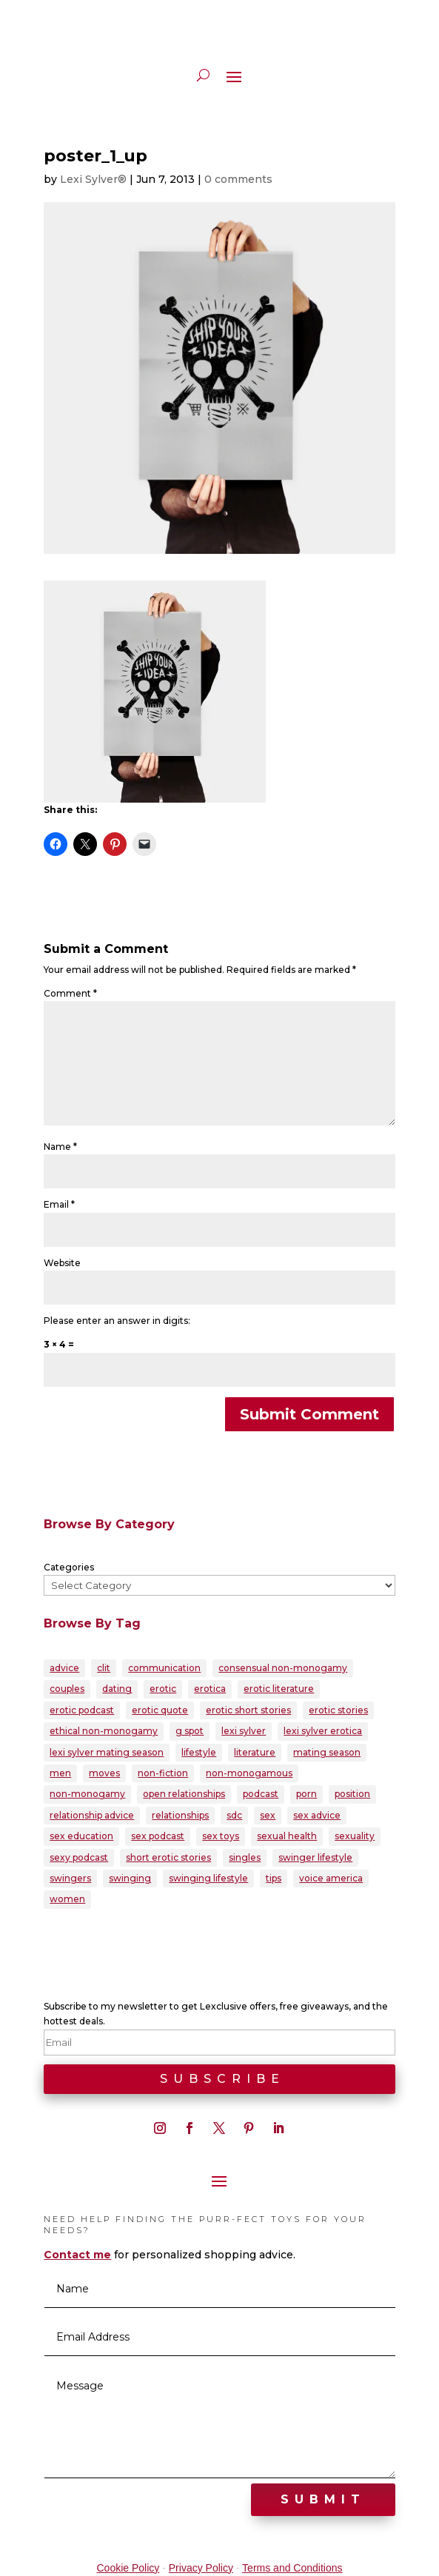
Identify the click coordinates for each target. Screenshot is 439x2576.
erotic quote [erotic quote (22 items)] (160, 1710)
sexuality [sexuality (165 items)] (355, 1835)
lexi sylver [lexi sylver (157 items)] (243, 1730)
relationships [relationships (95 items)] (180, 1815)
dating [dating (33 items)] (117, 1688)
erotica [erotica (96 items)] (210, 1688)
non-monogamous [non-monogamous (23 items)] (249, 1773)
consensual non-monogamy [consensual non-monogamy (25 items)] (282, 1667)
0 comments (238, 179)
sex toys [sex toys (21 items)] (220, 1835)
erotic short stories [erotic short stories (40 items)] (248, 1710)
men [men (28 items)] (60, 1773)
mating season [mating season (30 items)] (327, 1752)
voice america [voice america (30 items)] (331, 1878)
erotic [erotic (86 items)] (163, 1688)
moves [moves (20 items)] (104, 1773)
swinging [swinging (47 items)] (130, 1878)
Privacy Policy (201, 2568)
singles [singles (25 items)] (245, 1857)
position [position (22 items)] (352, 1793)
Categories (69, 1567)
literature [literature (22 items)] (254, 1752)
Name (60, 1146)
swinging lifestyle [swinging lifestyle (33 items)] (208, 1878)
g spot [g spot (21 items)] (189, 1730)
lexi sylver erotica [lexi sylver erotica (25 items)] (323, 1730)
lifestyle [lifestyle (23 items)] (198, 1752)
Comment (70, 993)
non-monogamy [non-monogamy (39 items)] (87, 1793)
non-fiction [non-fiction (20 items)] (163, 1773)
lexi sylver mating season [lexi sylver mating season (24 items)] (107, 1752)
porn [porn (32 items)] (306, 1793)
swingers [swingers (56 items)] (70, 1878)
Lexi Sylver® (93, 179)
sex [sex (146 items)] (267, 1815)
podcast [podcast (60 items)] (260, 1793)
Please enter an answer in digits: (117, 1320)
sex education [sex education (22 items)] (81, 1835)
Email (59, 1204)
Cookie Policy (127, 2568)
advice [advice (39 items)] (64, 1667)
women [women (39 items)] (67, 1898)
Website (62, 1262)
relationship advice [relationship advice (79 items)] (92, 1815)
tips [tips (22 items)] (273, 1878)
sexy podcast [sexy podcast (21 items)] (79, 1857)
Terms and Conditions (292, 2568)
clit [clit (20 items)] (103, 1667)
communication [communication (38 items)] (164, 1667)
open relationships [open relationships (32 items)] (184, 1793)
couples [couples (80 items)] (67, 1688)
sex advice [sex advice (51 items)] (317, 1815)
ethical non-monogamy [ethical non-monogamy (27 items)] (104, 1730)
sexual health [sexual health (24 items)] (287, 1835)
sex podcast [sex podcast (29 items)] (157, 1835)
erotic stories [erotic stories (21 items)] (338, 1710)
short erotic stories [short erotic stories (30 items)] (168, 1857)
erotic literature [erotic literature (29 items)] (279, 1688)
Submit (323, 2499)
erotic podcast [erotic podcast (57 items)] (82, 1710)
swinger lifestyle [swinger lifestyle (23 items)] (315, 1857)
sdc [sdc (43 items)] (234, 1815)
